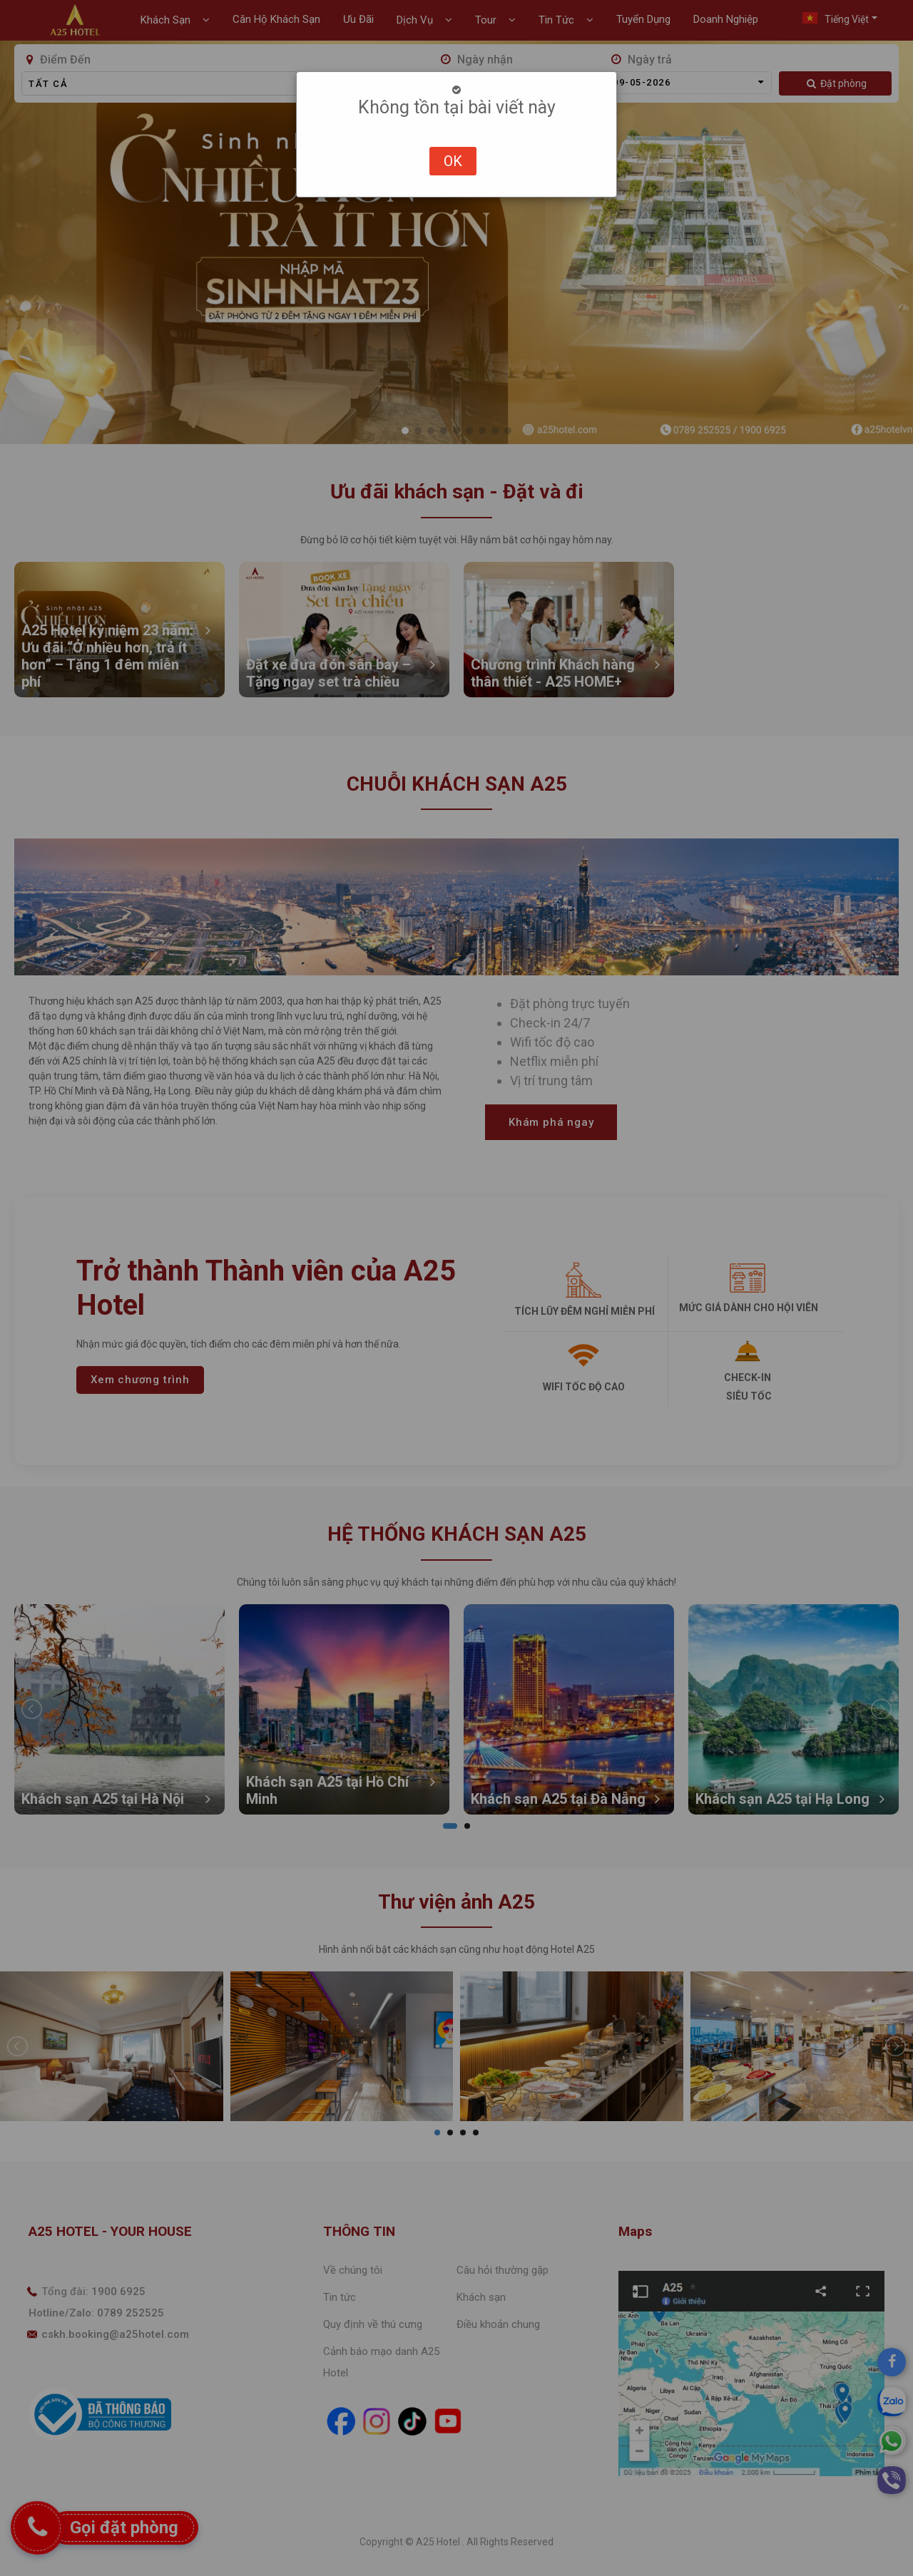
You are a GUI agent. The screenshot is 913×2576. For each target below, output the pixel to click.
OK (453, 161)
